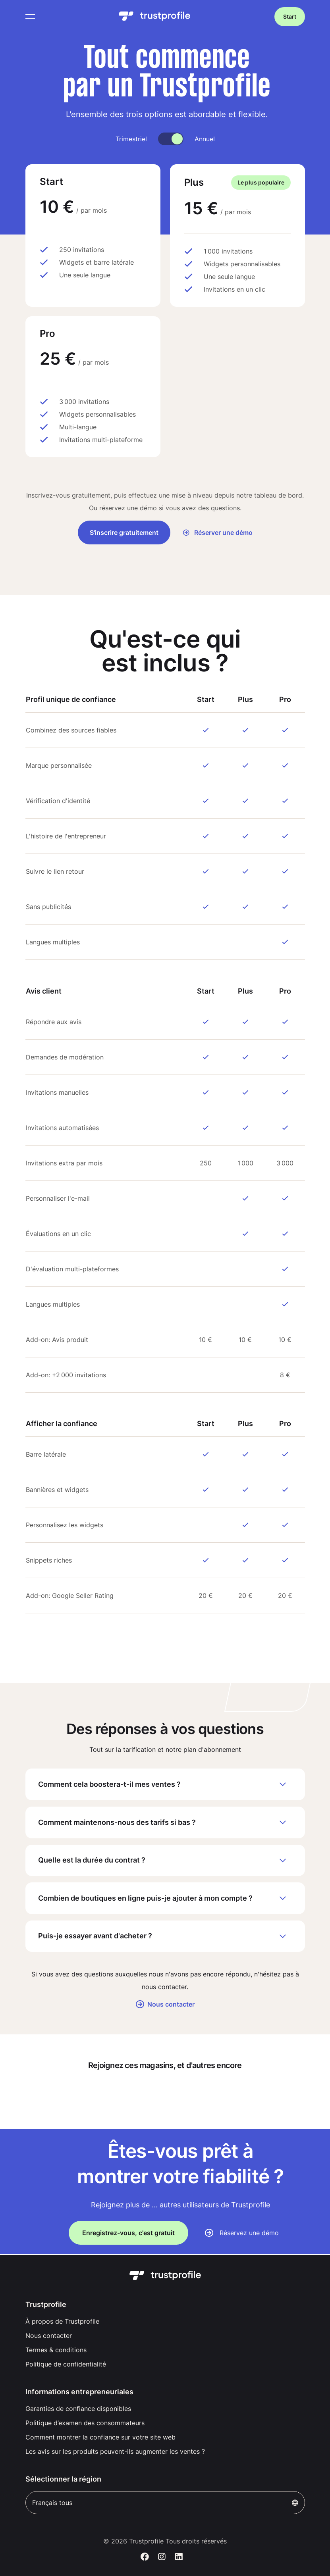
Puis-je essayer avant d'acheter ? (165, 1936)
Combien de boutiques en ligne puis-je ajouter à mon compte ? (165, 1898)
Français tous (165, 2503)
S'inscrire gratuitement (124, 532)
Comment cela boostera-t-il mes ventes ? (165, 1784)
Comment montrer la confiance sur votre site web (100, 2437)
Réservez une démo (249, 2234)
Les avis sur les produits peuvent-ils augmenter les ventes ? (115, 2451)
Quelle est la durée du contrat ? (165, 1860)
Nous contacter (165, 2005)
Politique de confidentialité (65, 2364)
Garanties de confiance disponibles (78, 2409)
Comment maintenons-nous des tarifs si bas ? (165, 1822)
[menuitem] (165, 2321)
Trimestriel (131, 139)
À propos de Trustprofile (62, 2321)
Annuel (205, 139)
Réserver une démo (218, 532)
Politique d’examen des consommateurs (85, 2423)
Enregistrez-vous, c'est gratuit (128, 2234)
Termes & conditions (56, 2350)
